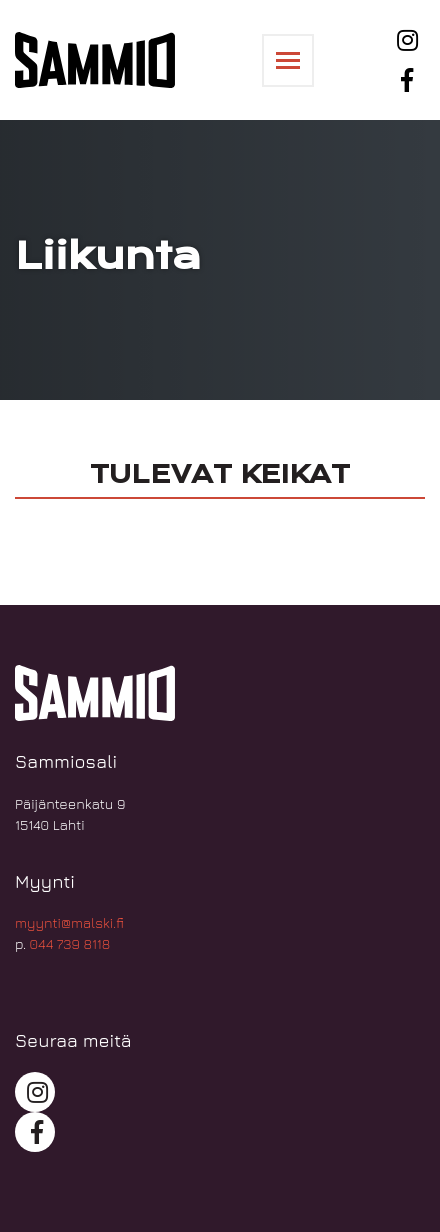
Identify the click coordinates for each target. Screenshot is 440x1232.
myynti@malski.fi (69, 922)
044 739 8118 (70, 943)
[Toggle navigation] (288, 60)
